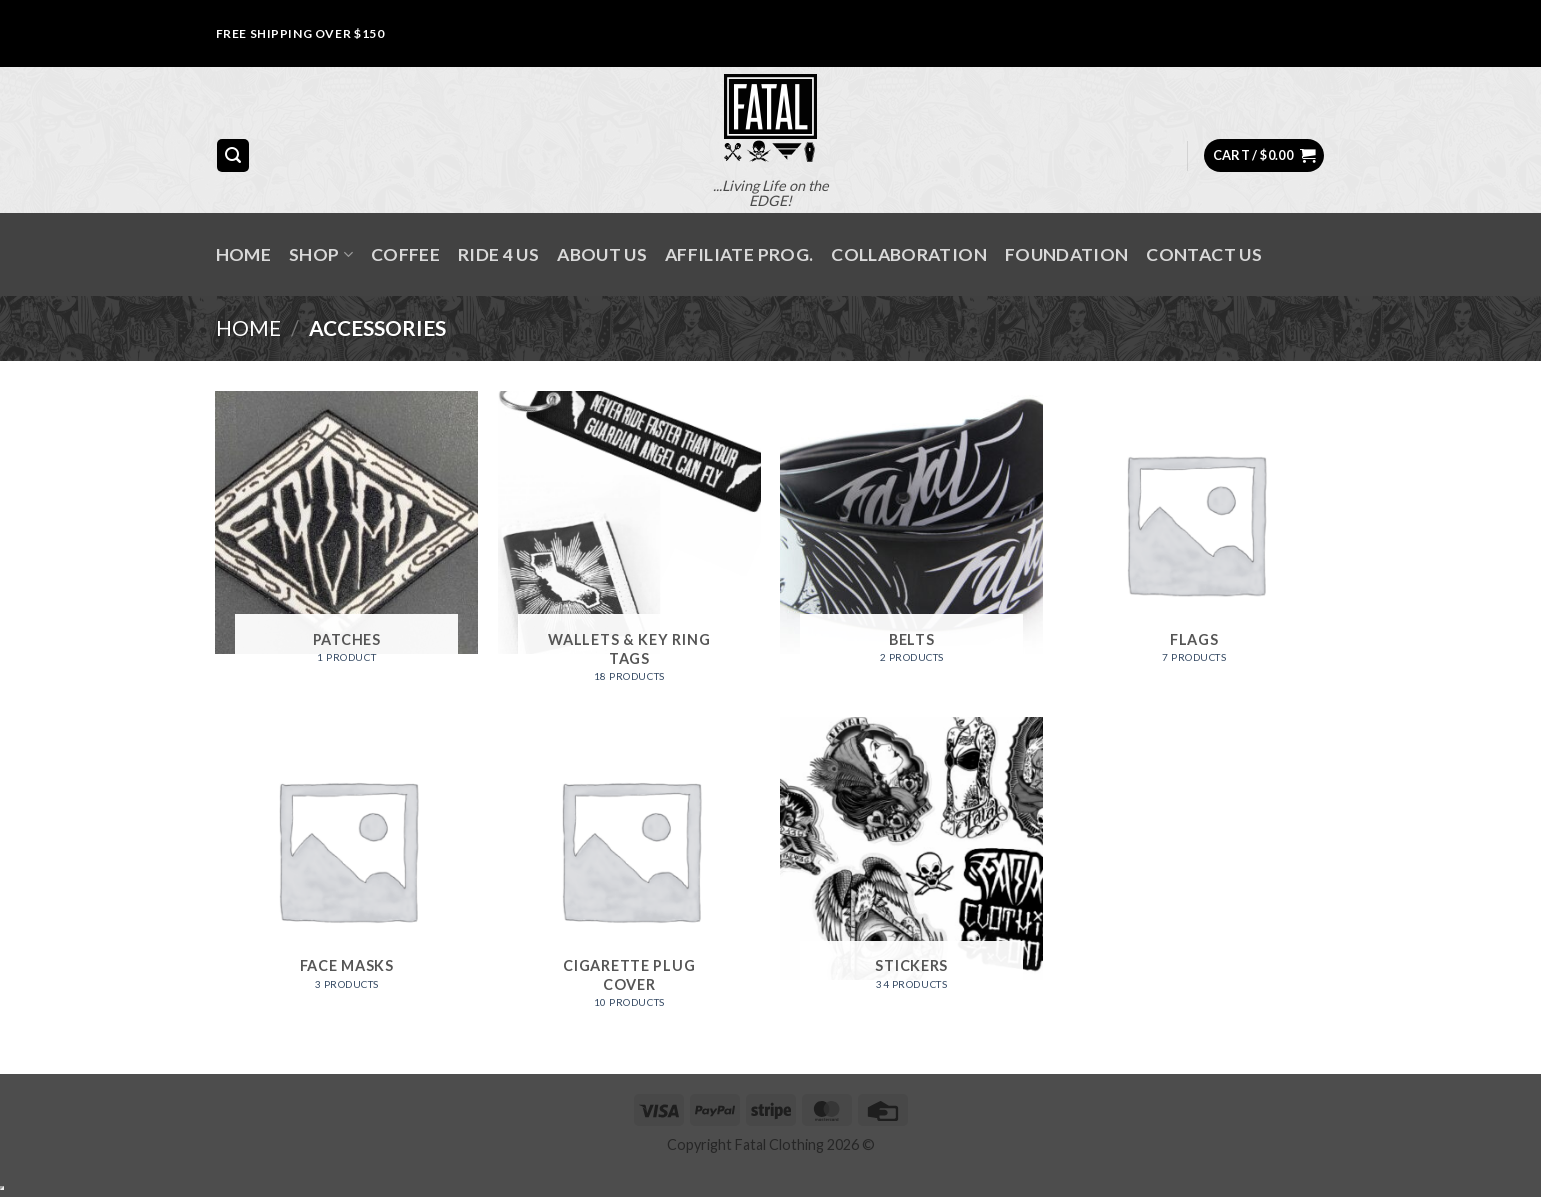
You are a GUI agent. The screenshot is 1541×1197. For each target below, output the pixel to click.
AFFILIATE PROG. (739, 254)
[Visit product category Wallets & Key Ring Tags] (629, 544)
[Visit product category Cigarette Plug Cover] (629, 870)
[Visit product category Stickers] (911, 861)
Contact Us (1204, 254)
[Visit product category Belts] (911, 535)
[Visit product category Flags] (1194, 535)
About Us (602, 254)
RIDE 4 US (498, 254)
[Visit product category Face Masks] (346, 861)
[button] (233, 155)
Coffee (405, 254)
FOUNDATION (1067, 254)
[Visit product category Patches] (346, 535)
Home (243, 254)
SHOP (321, 254)
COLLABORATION (909, 254)
